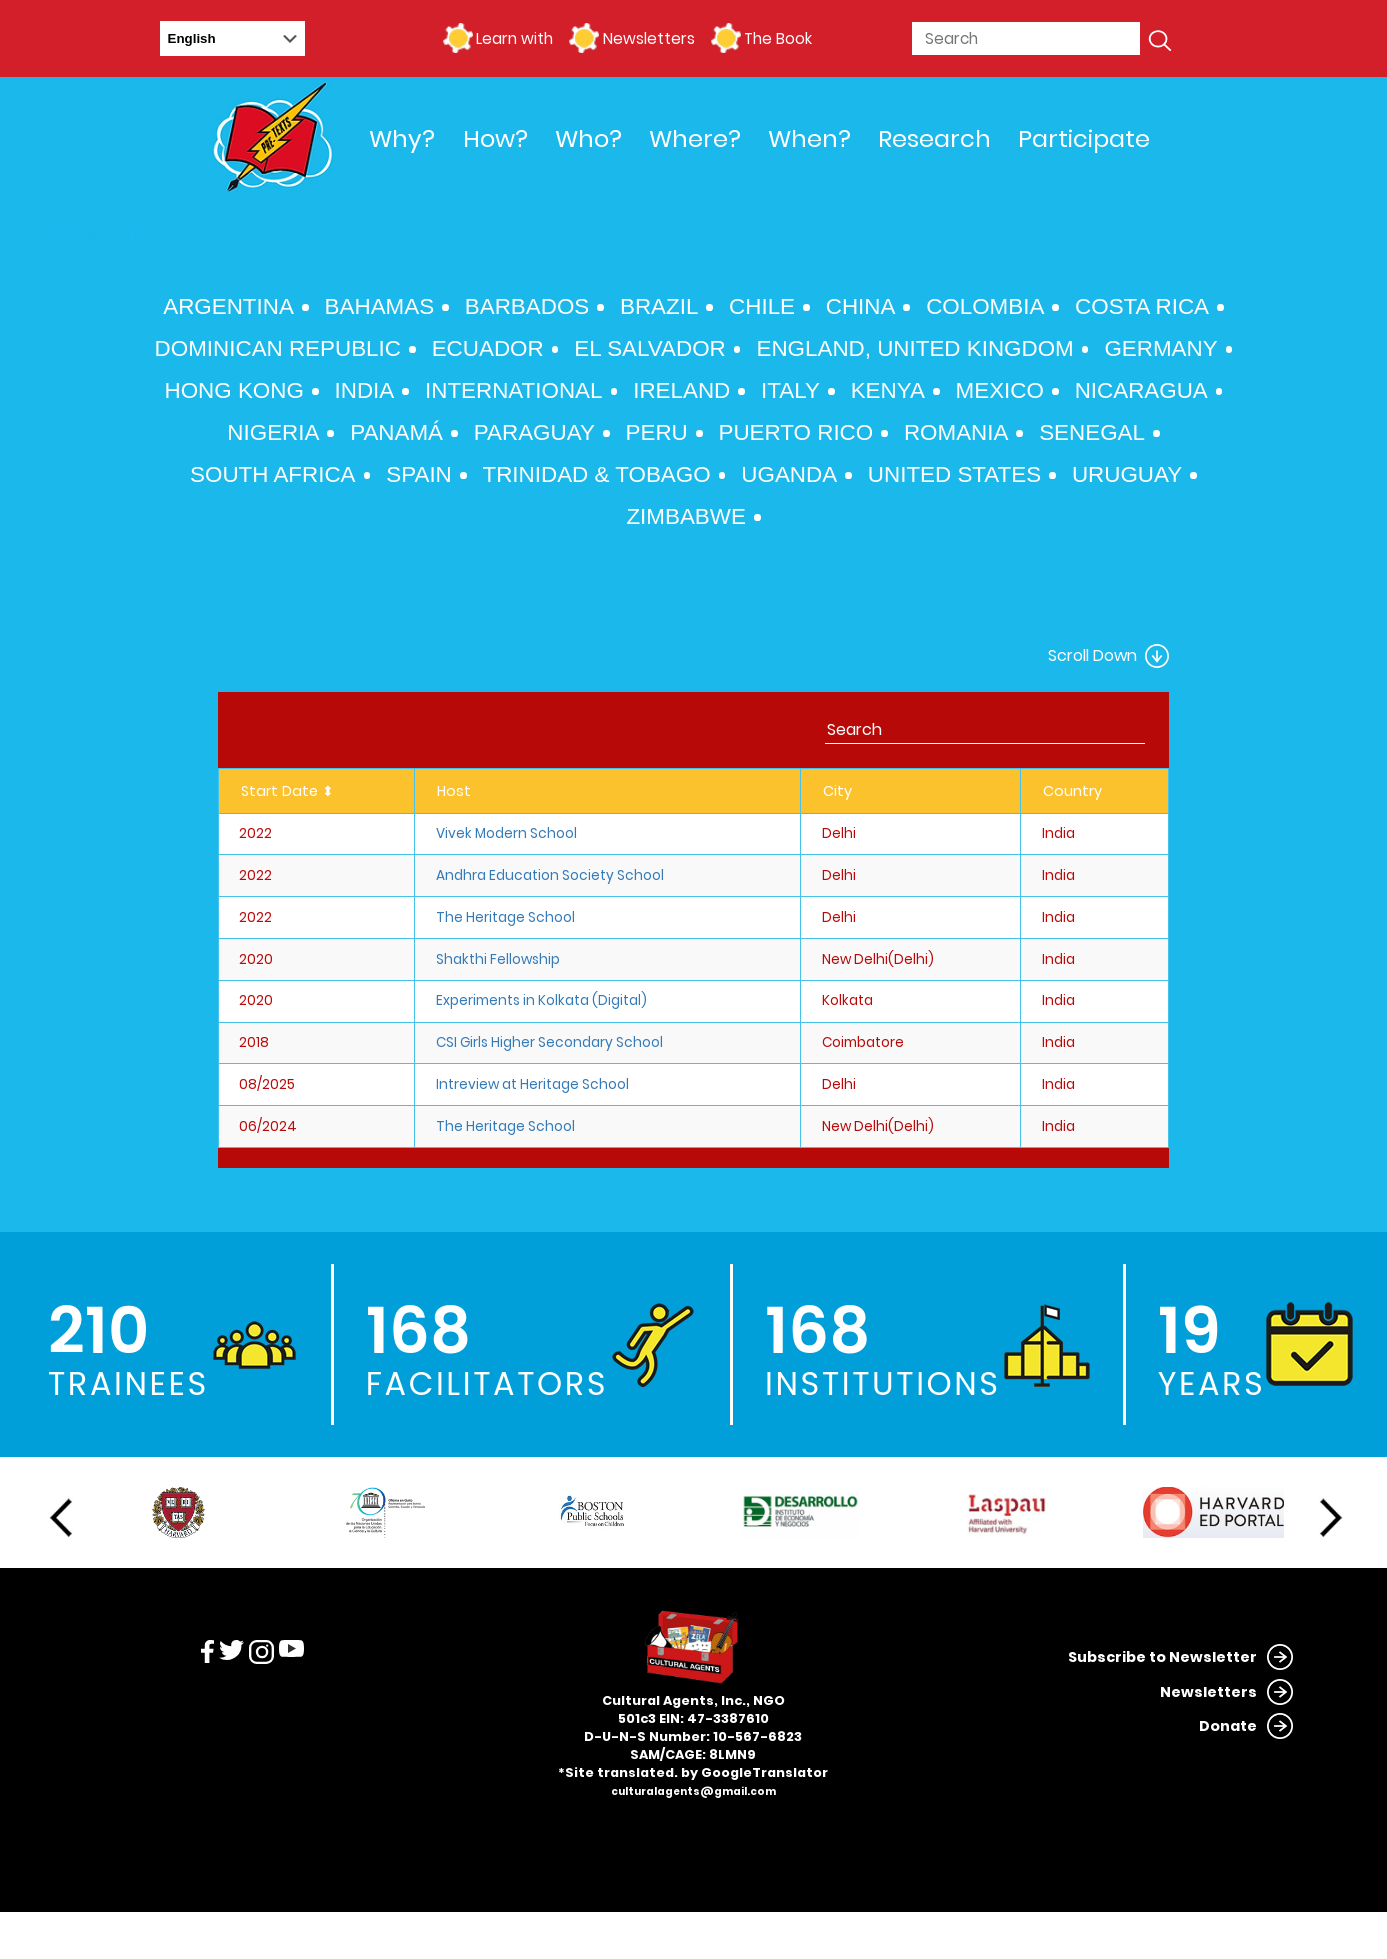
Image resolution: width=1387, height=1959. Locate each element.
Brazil (659, 306)
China (861, 306)
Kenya (888, 390)
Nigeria (273, 432)
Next (1331, 1518)
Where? (695, 138)
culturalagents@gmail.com (693, 1791)
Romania (956, 432)
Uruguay (1127, 474)
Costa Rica (1142, 306)
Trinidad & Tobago (597, 474)
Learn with (514, 38)
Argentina (228, 306)
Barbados (527, 306)
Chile (762, 306)
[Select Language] (232, 38)
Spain (419, 474)
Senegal (1092, 432)
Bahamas (380, 306)
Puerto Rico (796, 432)
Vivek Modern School (506, 833)
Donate (1228, 1726)
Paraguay (534, 432)
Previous (61, 1518)
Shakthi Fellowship (498, 959)
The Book (778, 38)
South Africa (272, 474)
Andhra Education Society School (550, 875)
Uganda (789, 474)
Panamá (396, 432)
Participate (1084, 138)
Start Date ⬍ (287, 791)
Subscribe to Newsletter (1162, 1657)
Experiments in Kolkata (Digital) (541, 1000)
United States (954, 474)
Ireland (681, 390)
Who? (588, 138)
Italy (790, 390)
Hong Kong (234, 390)
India (365, 390)
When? (809, 138)
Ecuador (488, 348)
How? (495, 138)
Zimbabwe (685, 516)
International (514, 390)
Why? (402, 138)
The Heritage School (505, 917)
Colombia (985, 306)
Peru (657, 432)
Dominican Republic (278, 348)
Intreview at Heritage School (532, 1084)
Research (934, 138)
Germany (1160, 348)
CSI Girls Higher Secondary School (549, 1042)
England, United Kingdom (914, 348)
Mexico (1000, 390)
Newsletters (649, 38)
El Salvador (649, 348)
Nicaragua (1141, 390)
